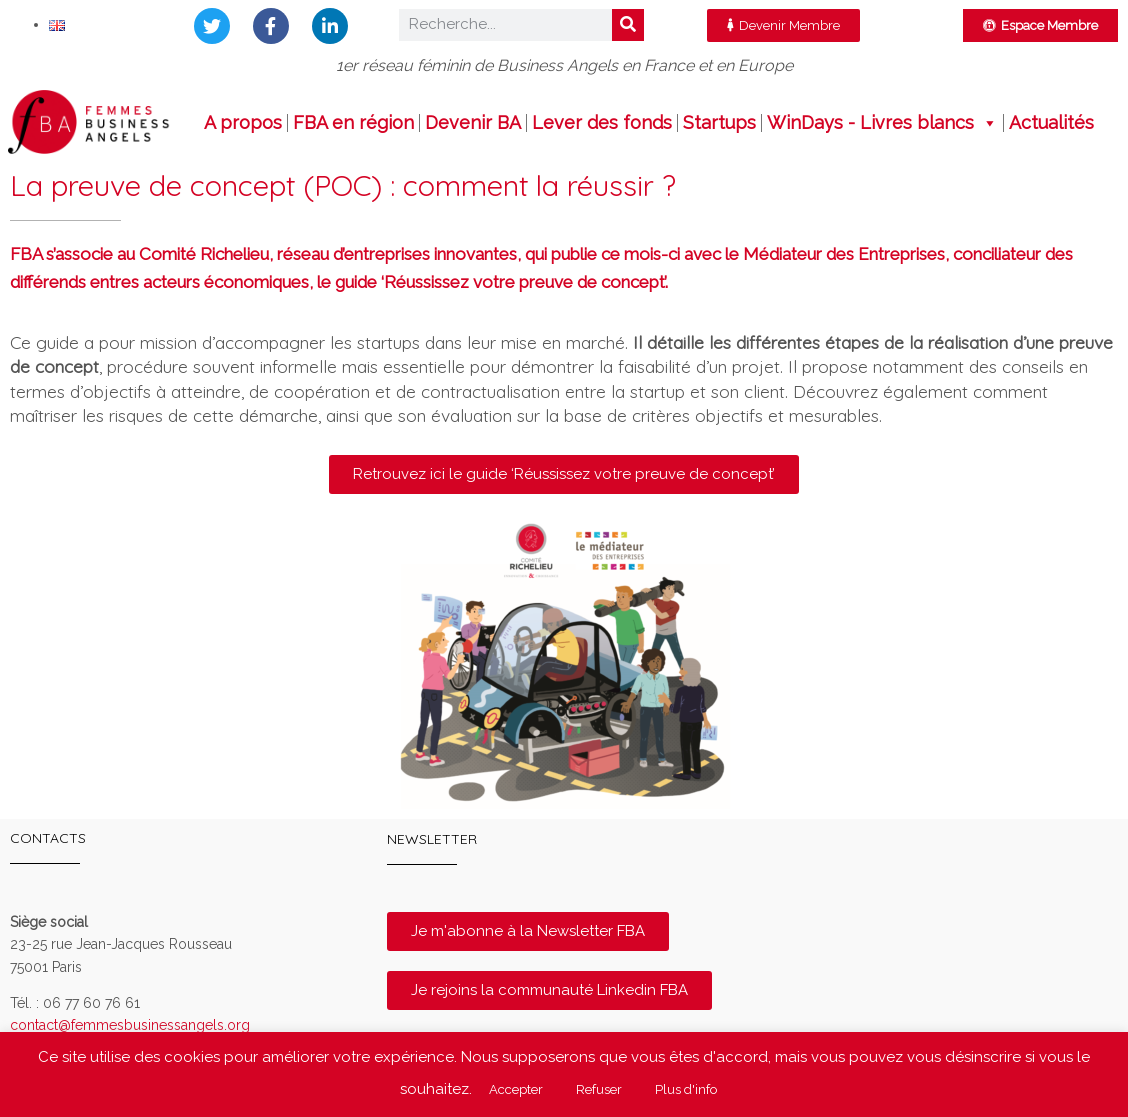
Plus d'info (686, 1089)
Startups (719, 123)
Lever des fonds (602, 123)
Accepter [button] (516, 1089)
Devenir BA (473, 123)
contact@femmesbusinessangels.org (130, 1025)
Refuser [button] (599, 1089)
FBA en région (353, 123)
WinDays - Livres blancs (882, 123)
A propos (243, 123)
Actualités (1051, 123)
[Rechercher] (628, 25)
